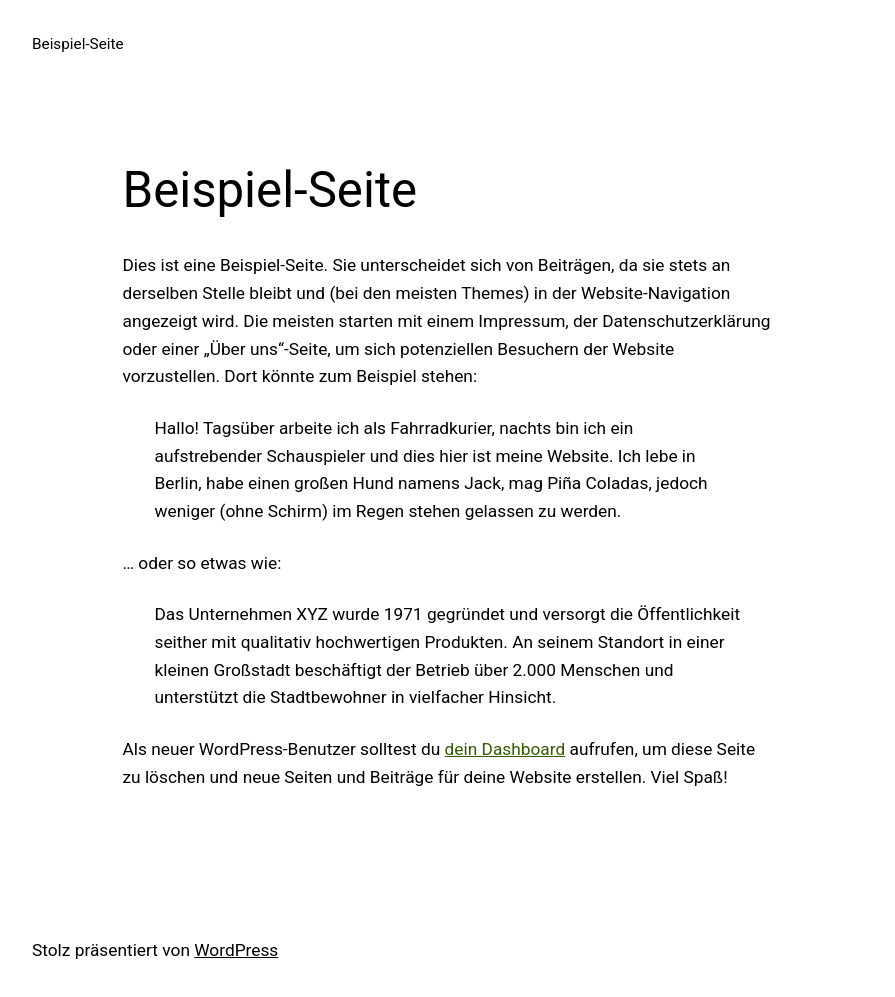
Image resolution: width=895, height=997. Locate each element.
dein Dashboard (505, 749)
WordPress (236, 950)
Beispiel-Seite (78, 44)
